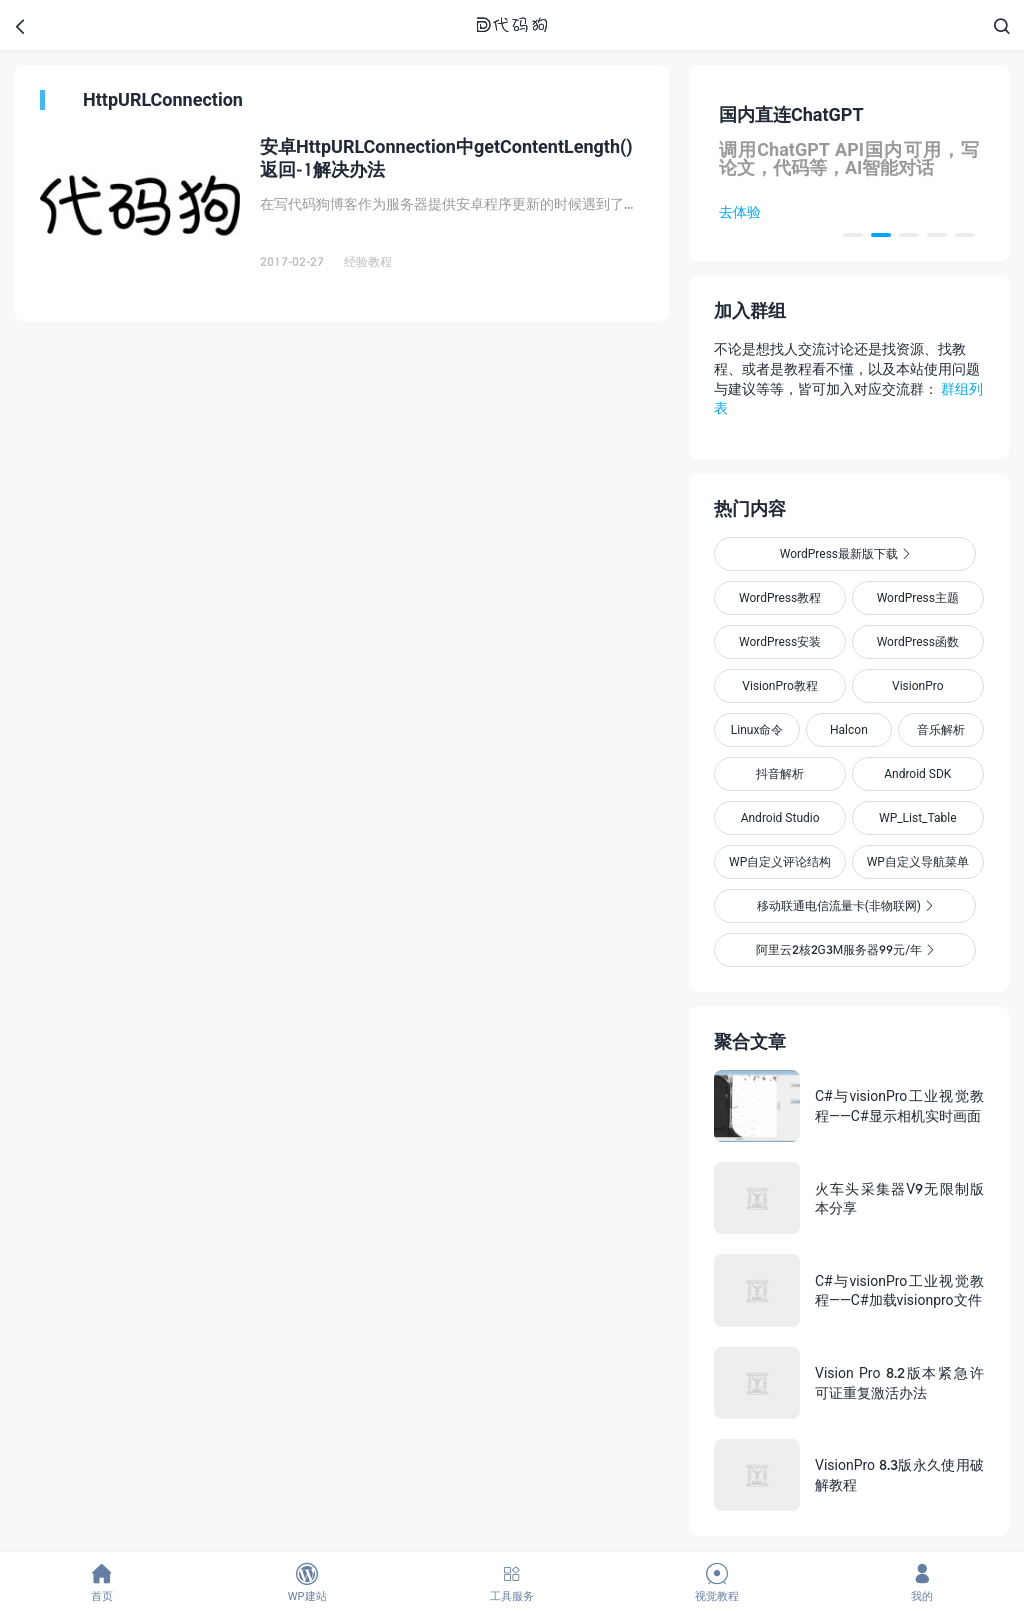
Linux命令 (757, 729)
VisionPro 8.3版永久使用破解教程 (899, 1474)
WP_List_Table (918, 817)
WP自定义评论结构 (780, 861)
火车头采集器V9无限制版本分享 (899, 1198)
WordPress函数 (918, 641)
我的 (921, 1582)
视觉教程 (716, 1582)
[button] (853, 235)
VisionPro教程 (780, 685)
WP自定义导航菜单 (918, 861)
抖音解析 (780, 773)
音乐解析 (941, 729)
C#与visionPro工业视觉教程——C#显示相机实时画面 (899, 1105)
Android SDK (917, 773)
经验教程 (368, 261)
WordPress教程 (780, 597)
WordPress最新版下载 (845, 553)
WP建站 (307, 1582)
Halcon (849, 729)
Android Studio (780, 817)
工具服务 (512, 1582)
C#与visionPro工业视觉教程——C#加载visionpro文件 (899, 1290)
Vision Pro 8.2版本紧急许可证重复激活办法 (899, 1382)
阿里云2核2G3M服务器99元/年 (845, 949)
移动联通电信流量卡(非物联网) (845, 905)
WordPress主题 (918, 597)
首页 (102, 1582)
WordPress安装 (780, 641)
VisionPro (918, 685)
